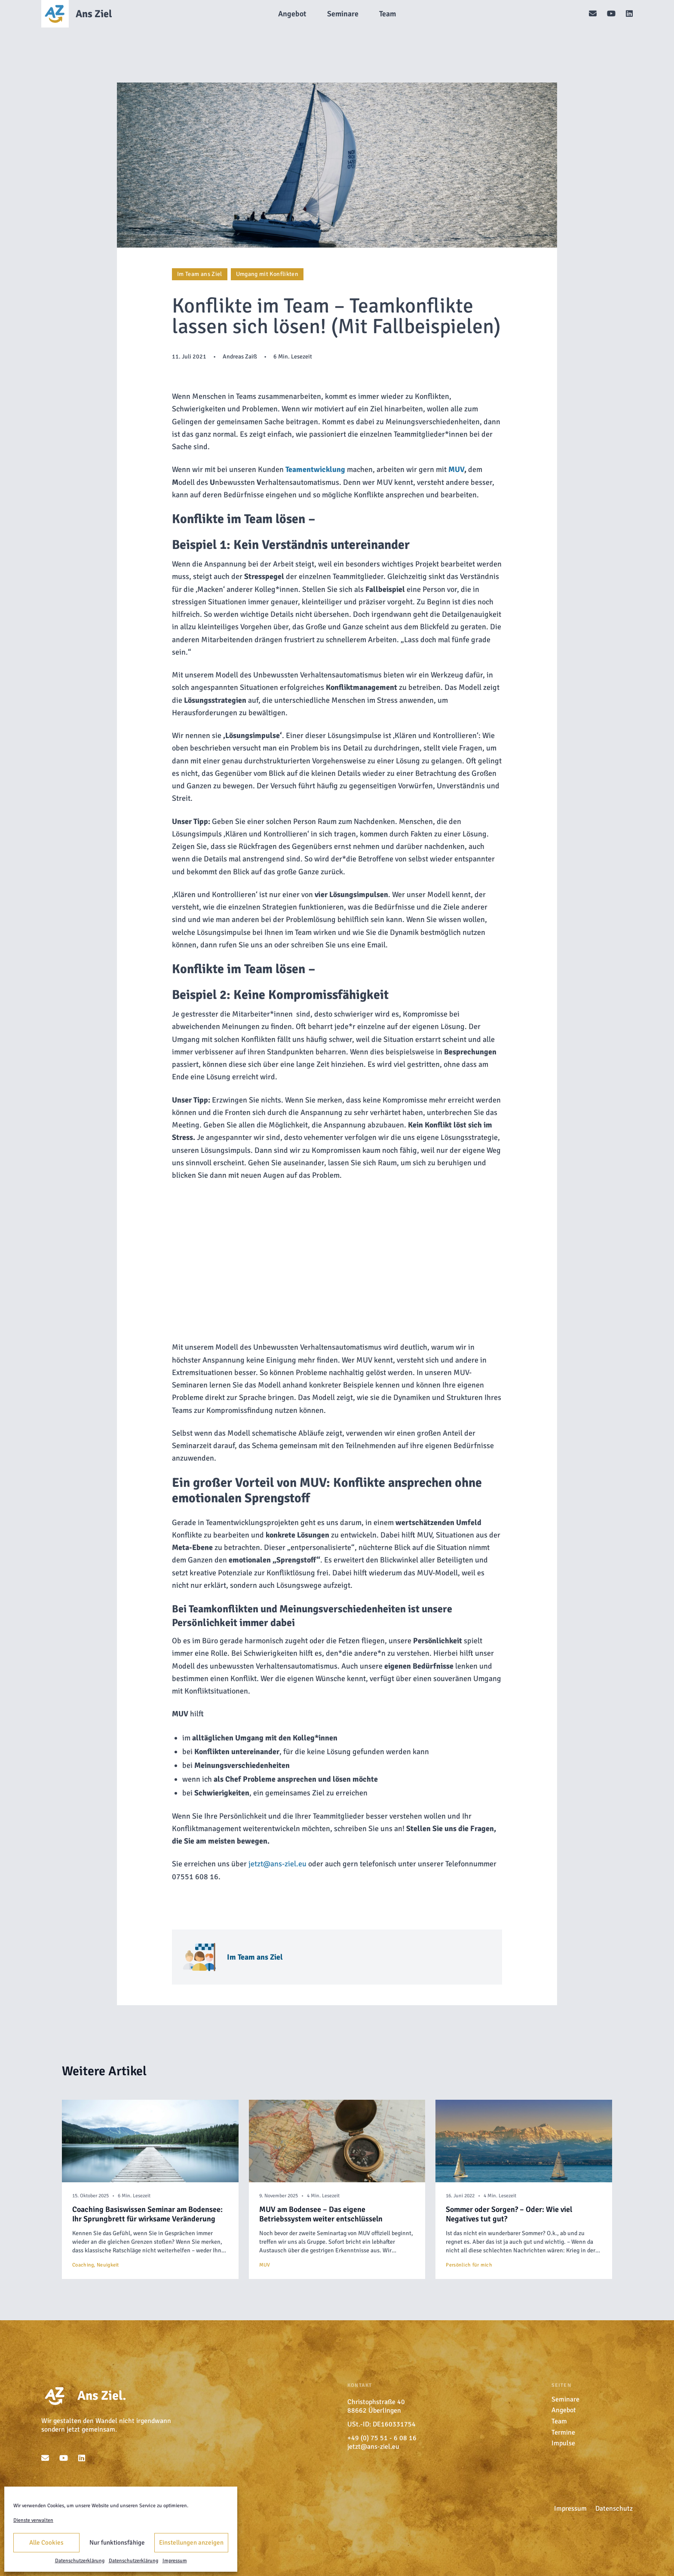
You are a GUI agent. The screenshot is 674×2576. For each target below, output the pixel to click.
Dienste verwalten (33, 2520)
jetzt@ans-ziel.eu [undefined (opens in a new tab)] (277, 1863)
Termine (563, 2432)
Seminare (565, 2399)
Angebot (563, 2410)
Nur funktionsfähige (117, 2542)
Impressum (174, 2561)
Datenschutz (614, 2508)
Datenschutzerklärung (79, 2561)
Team (559, 2421)
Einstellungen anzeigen (191, 2542)
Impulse (563, 2443)
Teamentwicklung (315, 469)
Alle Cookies (46, 2542)
